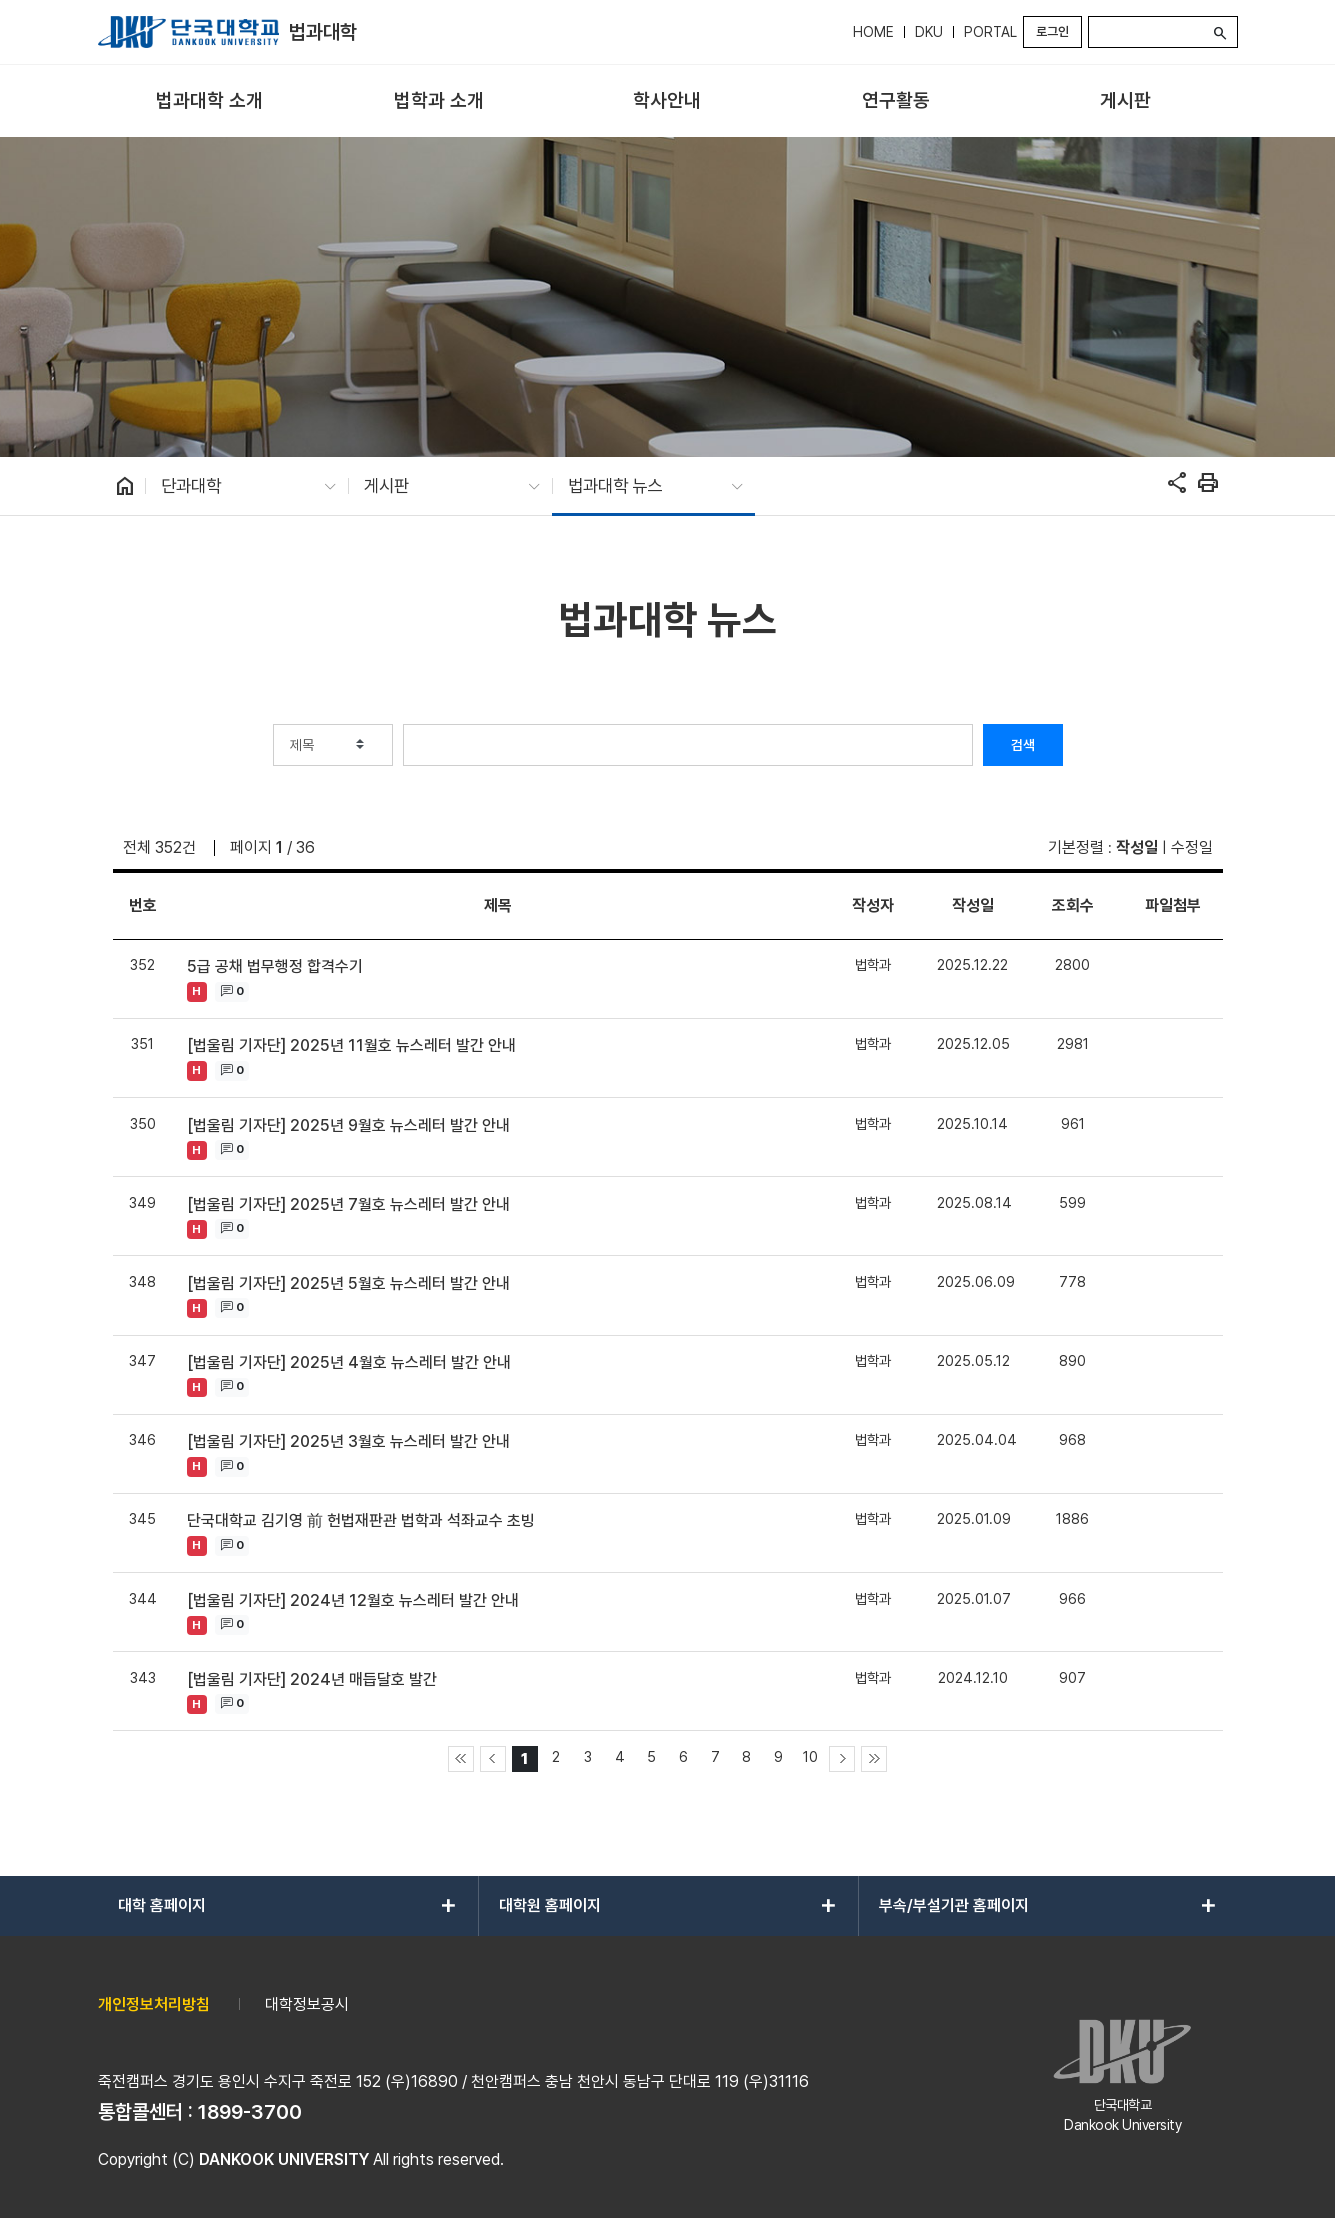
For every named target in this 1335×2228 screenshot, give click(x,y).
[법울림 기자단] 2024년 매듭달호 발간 (312, 1679)
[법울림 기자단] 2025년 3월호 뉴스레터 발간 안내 (348, 1441)
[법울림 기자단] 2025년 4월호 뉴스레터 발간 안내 (349, 1362)
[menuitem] (210, 101)
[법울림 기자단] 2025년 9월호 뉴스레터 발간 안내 (348, 1125)
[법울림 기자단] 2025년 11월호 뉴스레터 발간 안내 (351, 1045)
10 (810, 1756)
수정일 (1192, 847)
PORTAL (990, 32)
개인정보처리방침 (154, 2004)
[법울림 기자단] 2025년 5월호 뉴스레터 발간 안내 (348, 1283)
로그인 (1052, 31)
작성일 (1137, 847)
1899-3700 (250, 2112)
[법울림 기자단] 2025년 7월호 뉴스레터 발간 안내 (348, 1204)
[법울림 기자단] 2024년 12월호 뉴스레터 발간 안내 (353, 1600)
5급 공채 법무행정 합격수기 (275, 966)
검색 (1023, 745)
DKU (929, 32)
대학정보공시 (307, 2004)
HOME (873, 32)
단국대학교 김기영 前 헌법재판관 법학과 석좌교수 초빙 (361, 1520)
